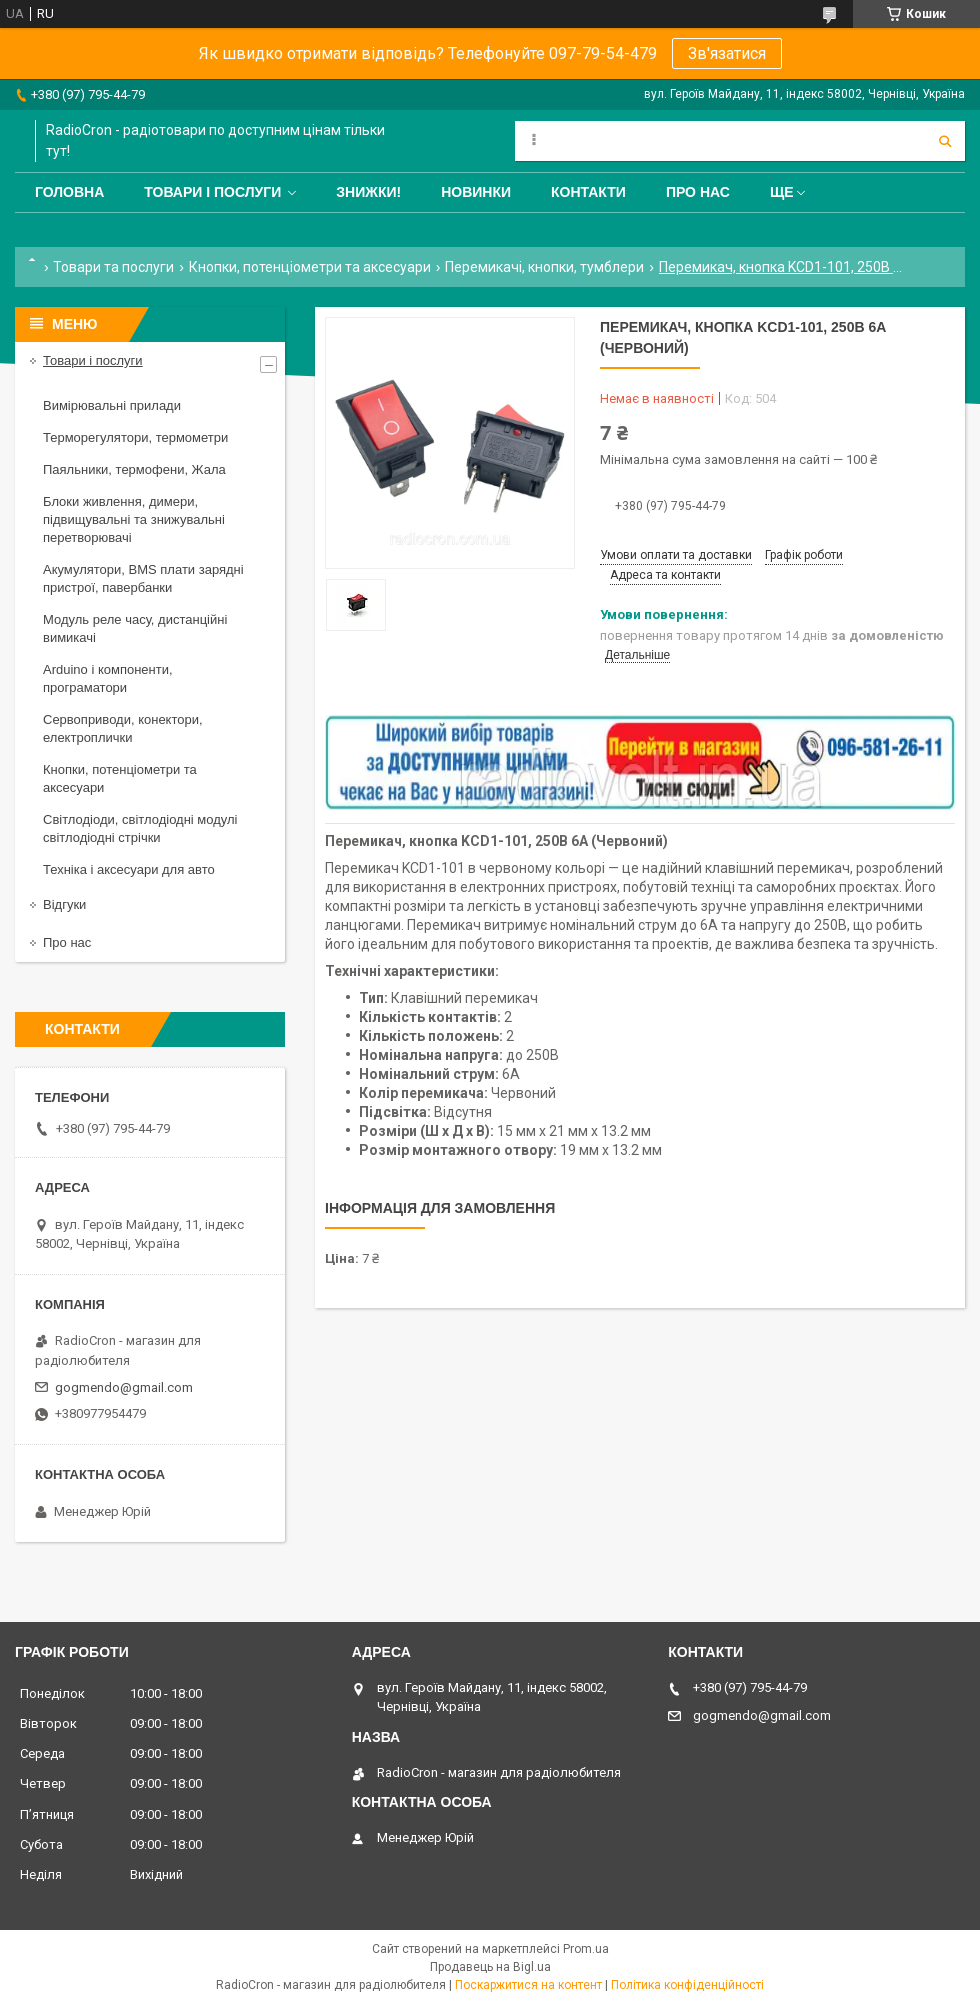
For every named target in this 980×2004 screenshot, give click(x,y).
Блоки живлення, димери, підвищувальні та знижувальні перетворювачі (134, 519)
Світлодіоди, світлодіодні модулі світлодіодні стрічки (140, 828)
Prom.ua (586, 1949)
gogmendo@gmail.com (124, 1387)
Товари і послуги (212, 192)
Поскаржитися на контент (528, 1985)
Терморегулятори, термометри (135, 437)
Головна (69, 192)
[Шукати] (945, 141)
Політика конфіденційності (687, 1985)
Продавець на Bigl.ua (490, 1967)
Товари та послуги (113, 267)
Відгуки (64, 904)
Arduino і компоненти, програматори (108, 678)
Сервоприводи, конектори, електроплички (123, 728)
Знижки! (368, 192)
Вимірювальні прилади (112, 405)
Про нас (698, 192)
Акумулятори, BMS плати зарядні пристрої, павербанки (143, 578)
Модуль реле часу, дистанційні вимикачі (135, 628)
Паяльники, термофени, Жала (134, 469)
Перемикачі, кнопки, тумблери (544, 267)
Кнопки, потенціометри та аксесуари (310, 267)
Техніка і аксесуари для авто (129, 869)
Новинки (476, 192)
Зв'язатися (727, 53)
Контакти (588, 192)
